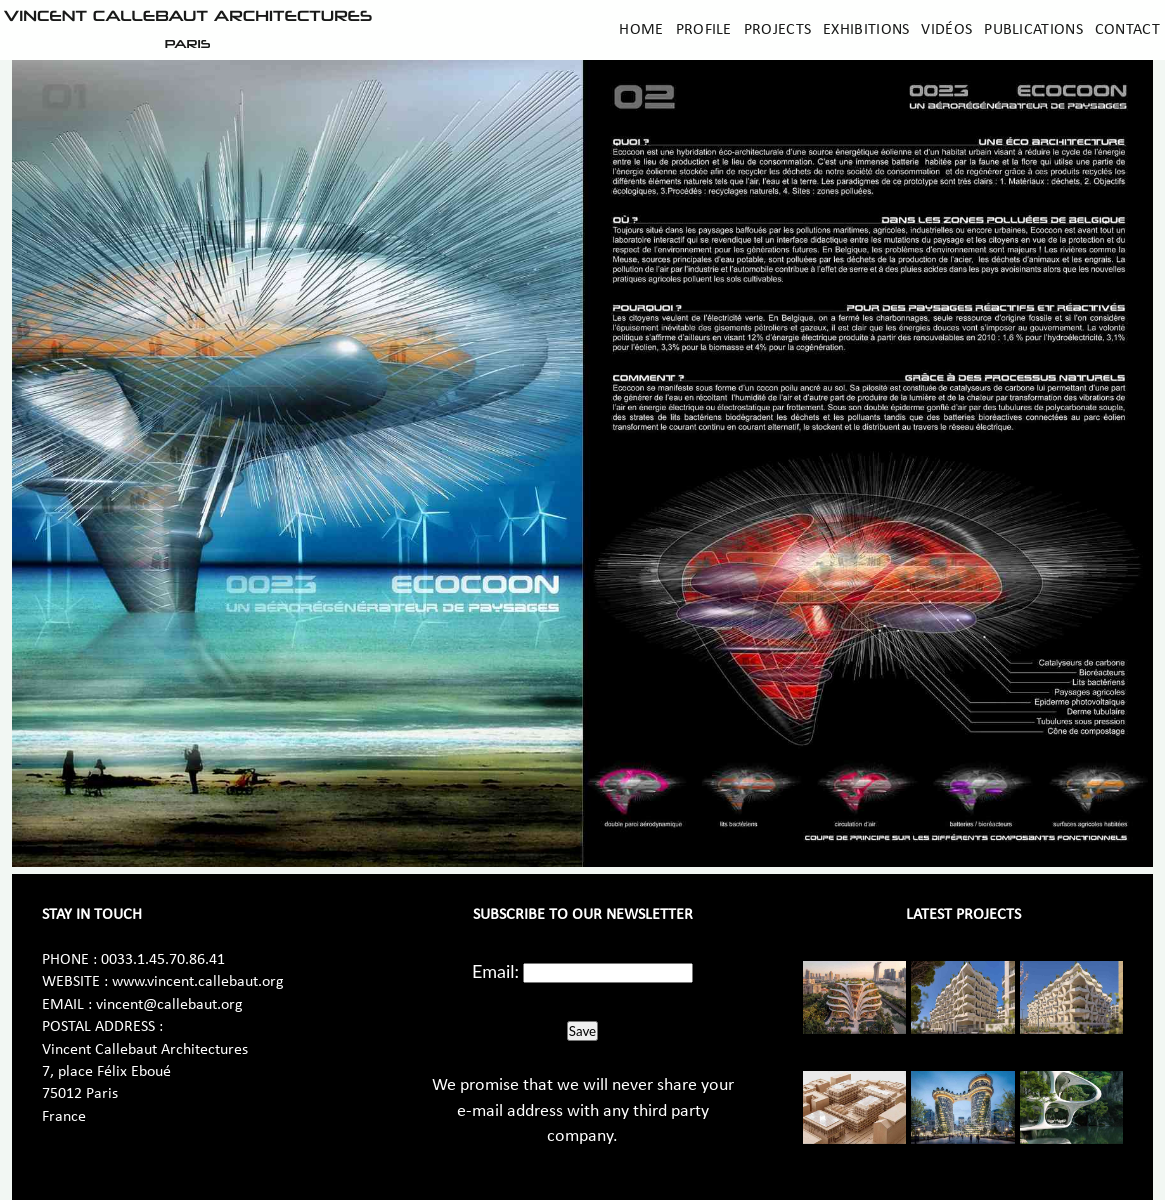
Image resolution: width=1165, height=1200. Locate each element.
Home (641, 30)
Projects (777, 30)
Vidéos (946, 30)
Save (582, 1031)
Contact (1127, 30)
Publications (1033, 30)
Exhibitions (866, 30)
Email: (495, 971)
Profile (704, 30)
